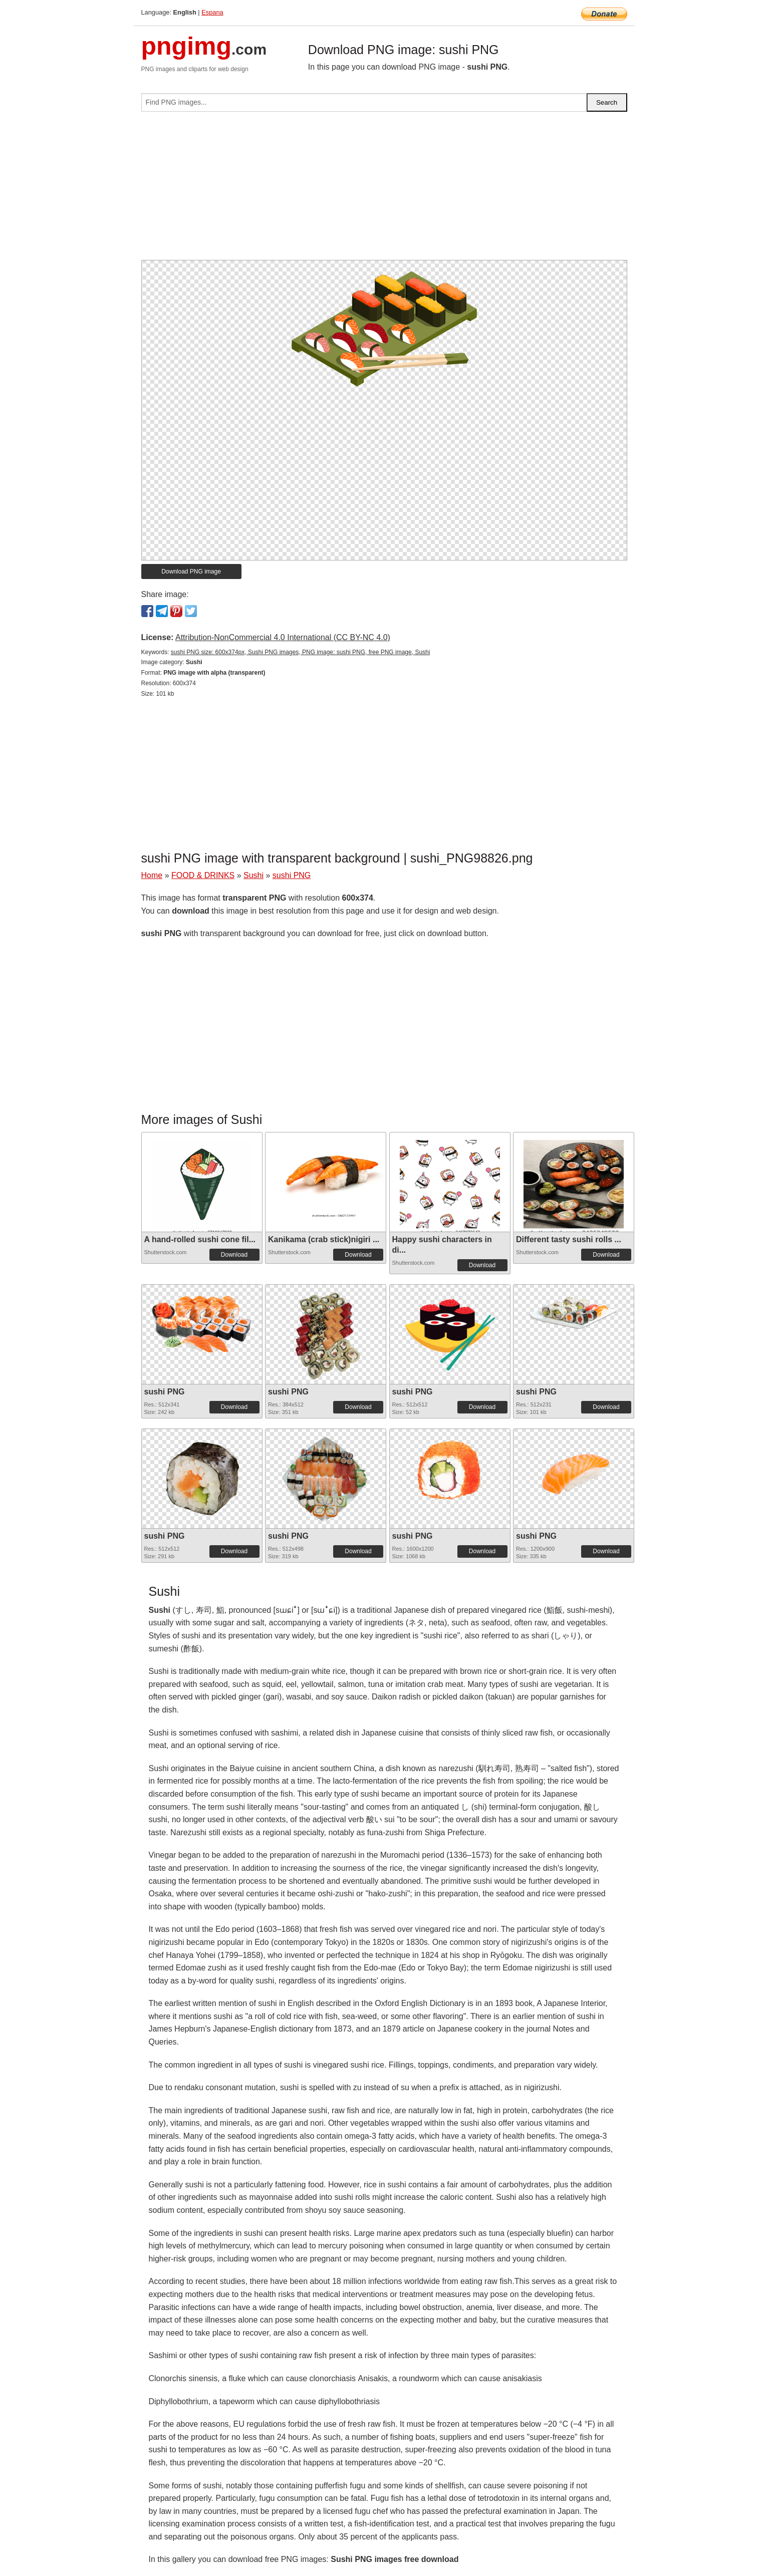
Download (234, 1254)
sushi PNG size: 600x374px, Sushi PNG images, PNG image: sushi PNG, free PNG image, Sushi (300, 652)
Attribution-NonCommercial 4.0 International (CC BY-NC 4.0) (282, 637)
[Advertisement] (384, 190)
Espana (212, 12)
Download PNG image (191, 571)
